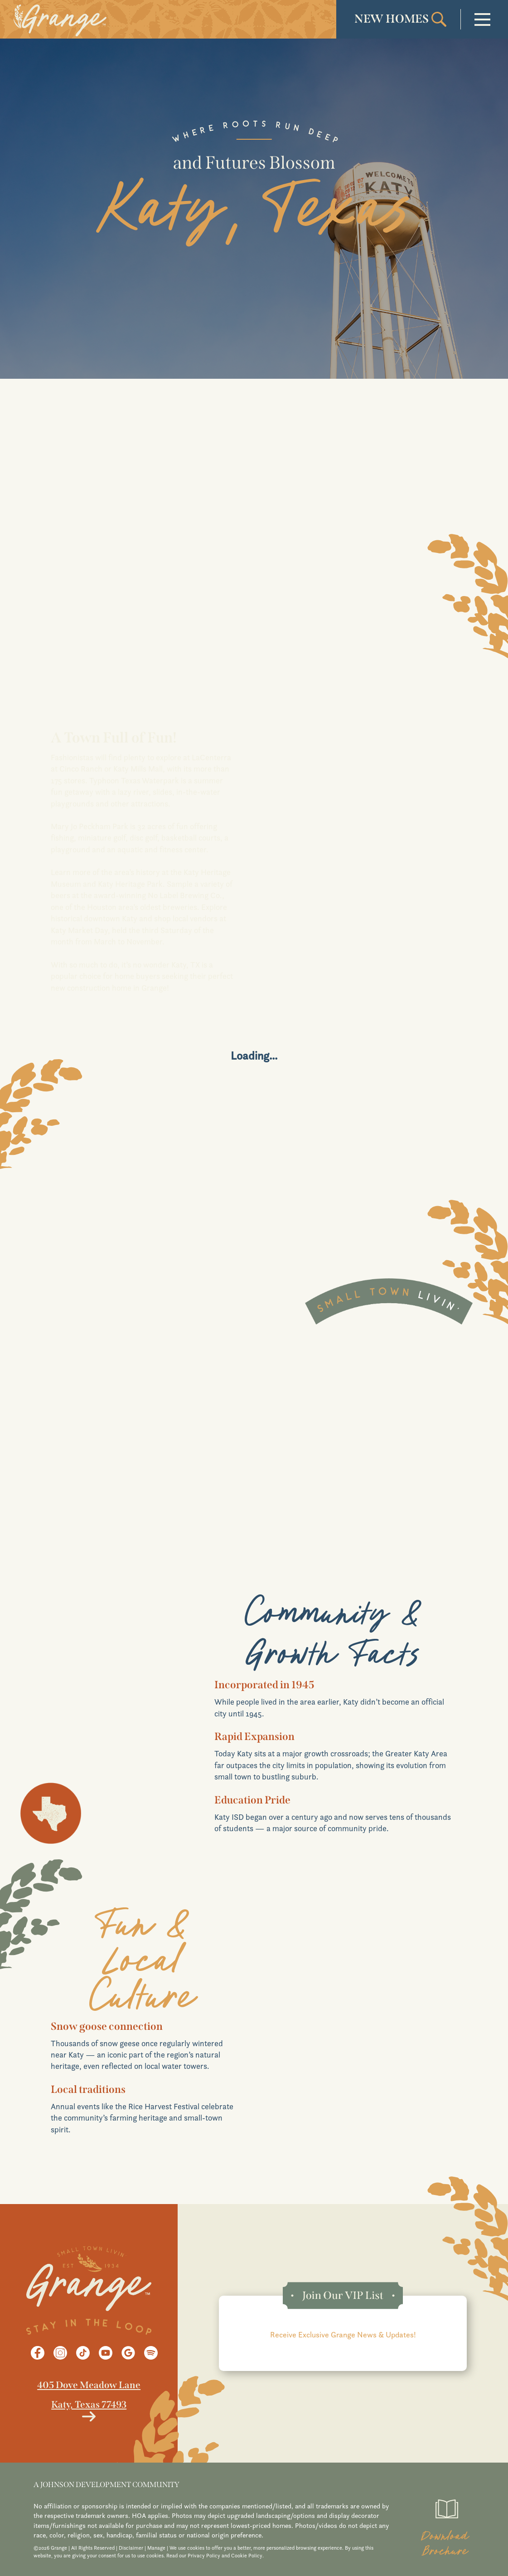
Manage (156, 2548)
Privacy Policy (204, 2555)
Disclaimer (131, 2548)
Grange (154, 987)
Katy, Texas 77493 (88, 2404)
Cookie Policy (246, 2555)
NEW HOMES (391, 19)
